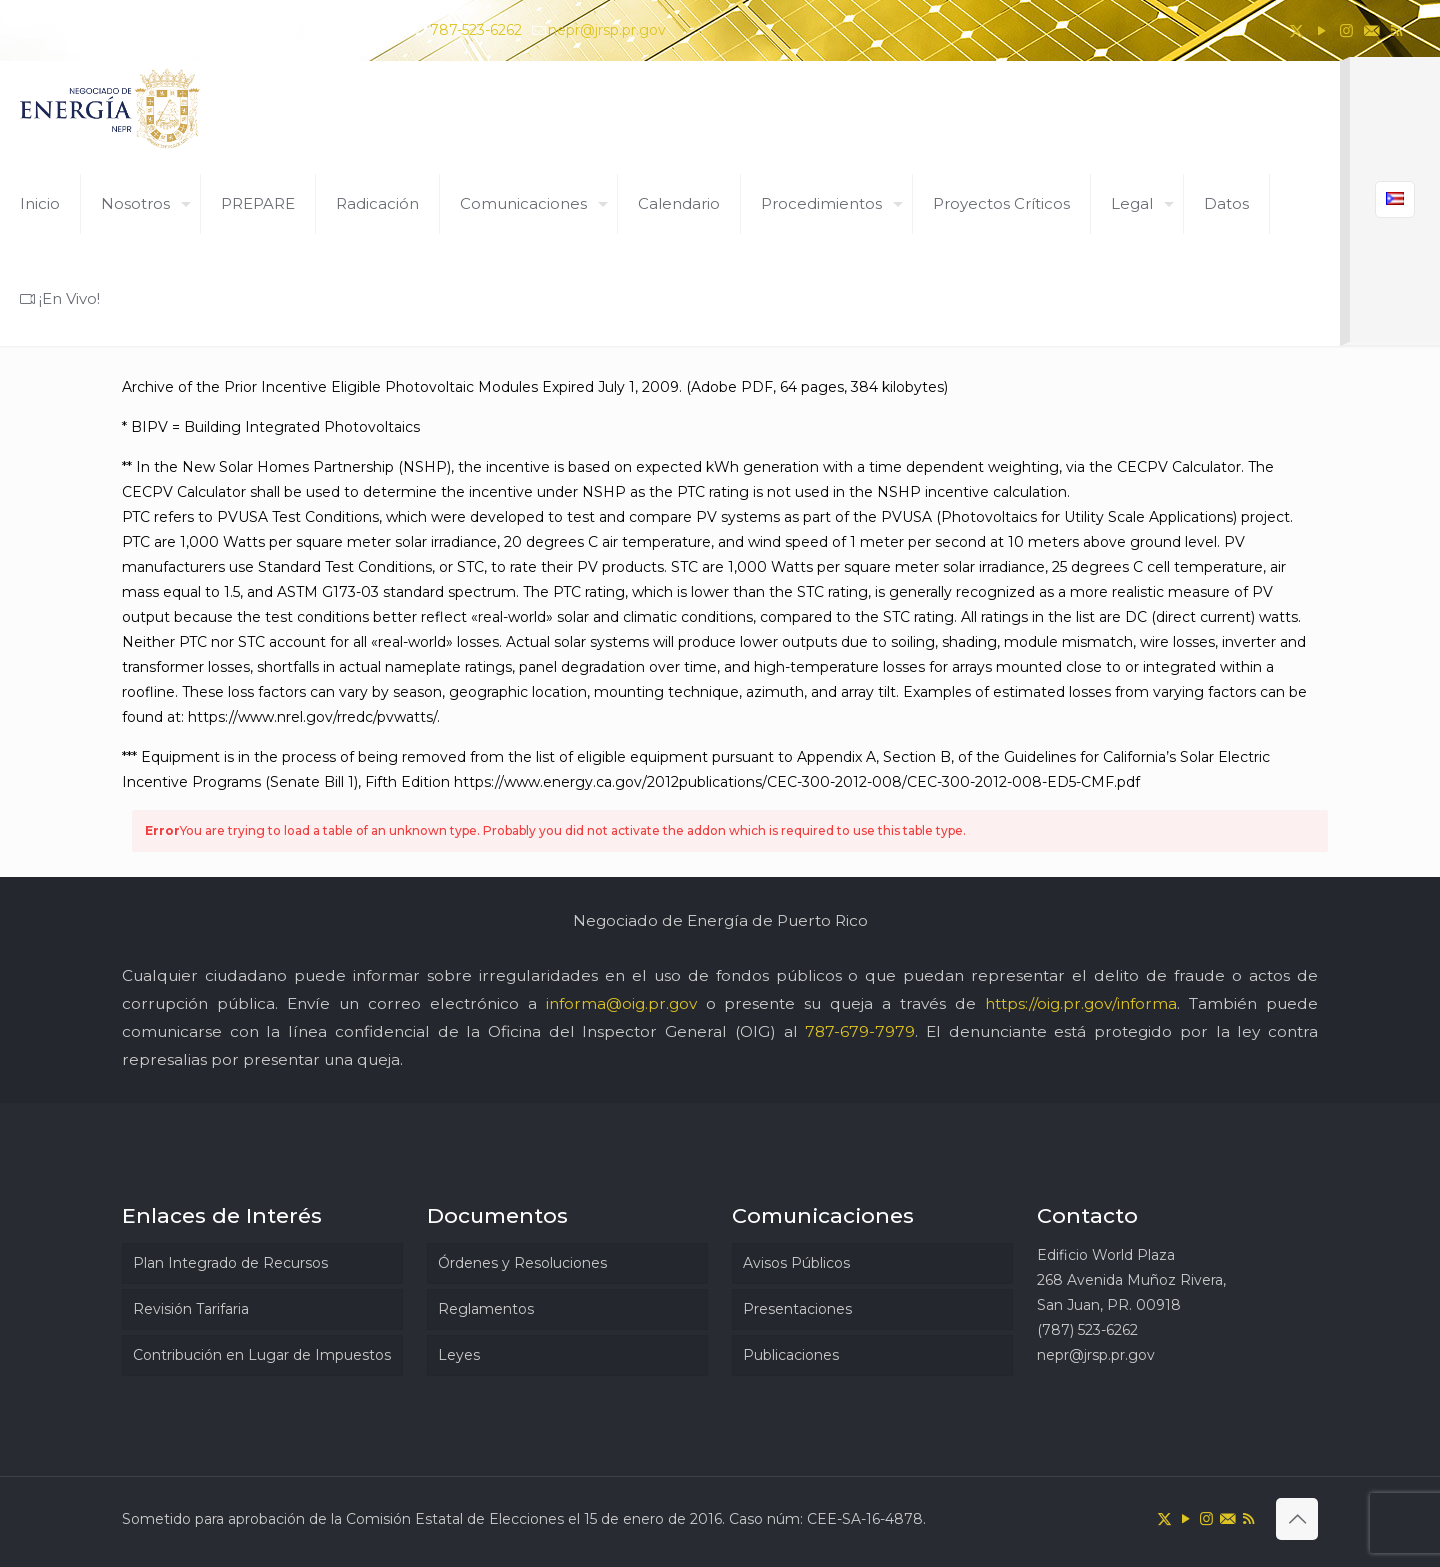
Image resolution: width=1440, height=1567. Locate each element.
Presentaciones (797, 1309)
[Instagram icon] (1346, 30)
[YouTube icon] (1321, 30)
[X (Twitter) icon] (1296, 30)
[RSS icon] (1396, 30)
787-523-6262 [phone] (476, 30)
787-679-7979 (860, 1031)
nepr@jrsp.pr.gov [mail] (607, 30)
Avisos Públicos (796, 1263)
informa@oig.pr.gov (621, 1003)
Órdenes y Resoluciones (522, 1263)
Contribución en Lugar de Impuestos (262, 1355)
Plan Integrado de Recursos (230, 1263)
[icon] (1371, 30)
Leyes (459, 1355)
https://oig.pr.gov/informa (1081, 1003)
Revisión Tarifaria (191, 1309)
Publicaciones (791, 1355)
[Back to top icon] (1297, 1519)
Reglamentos (486, 1309)
